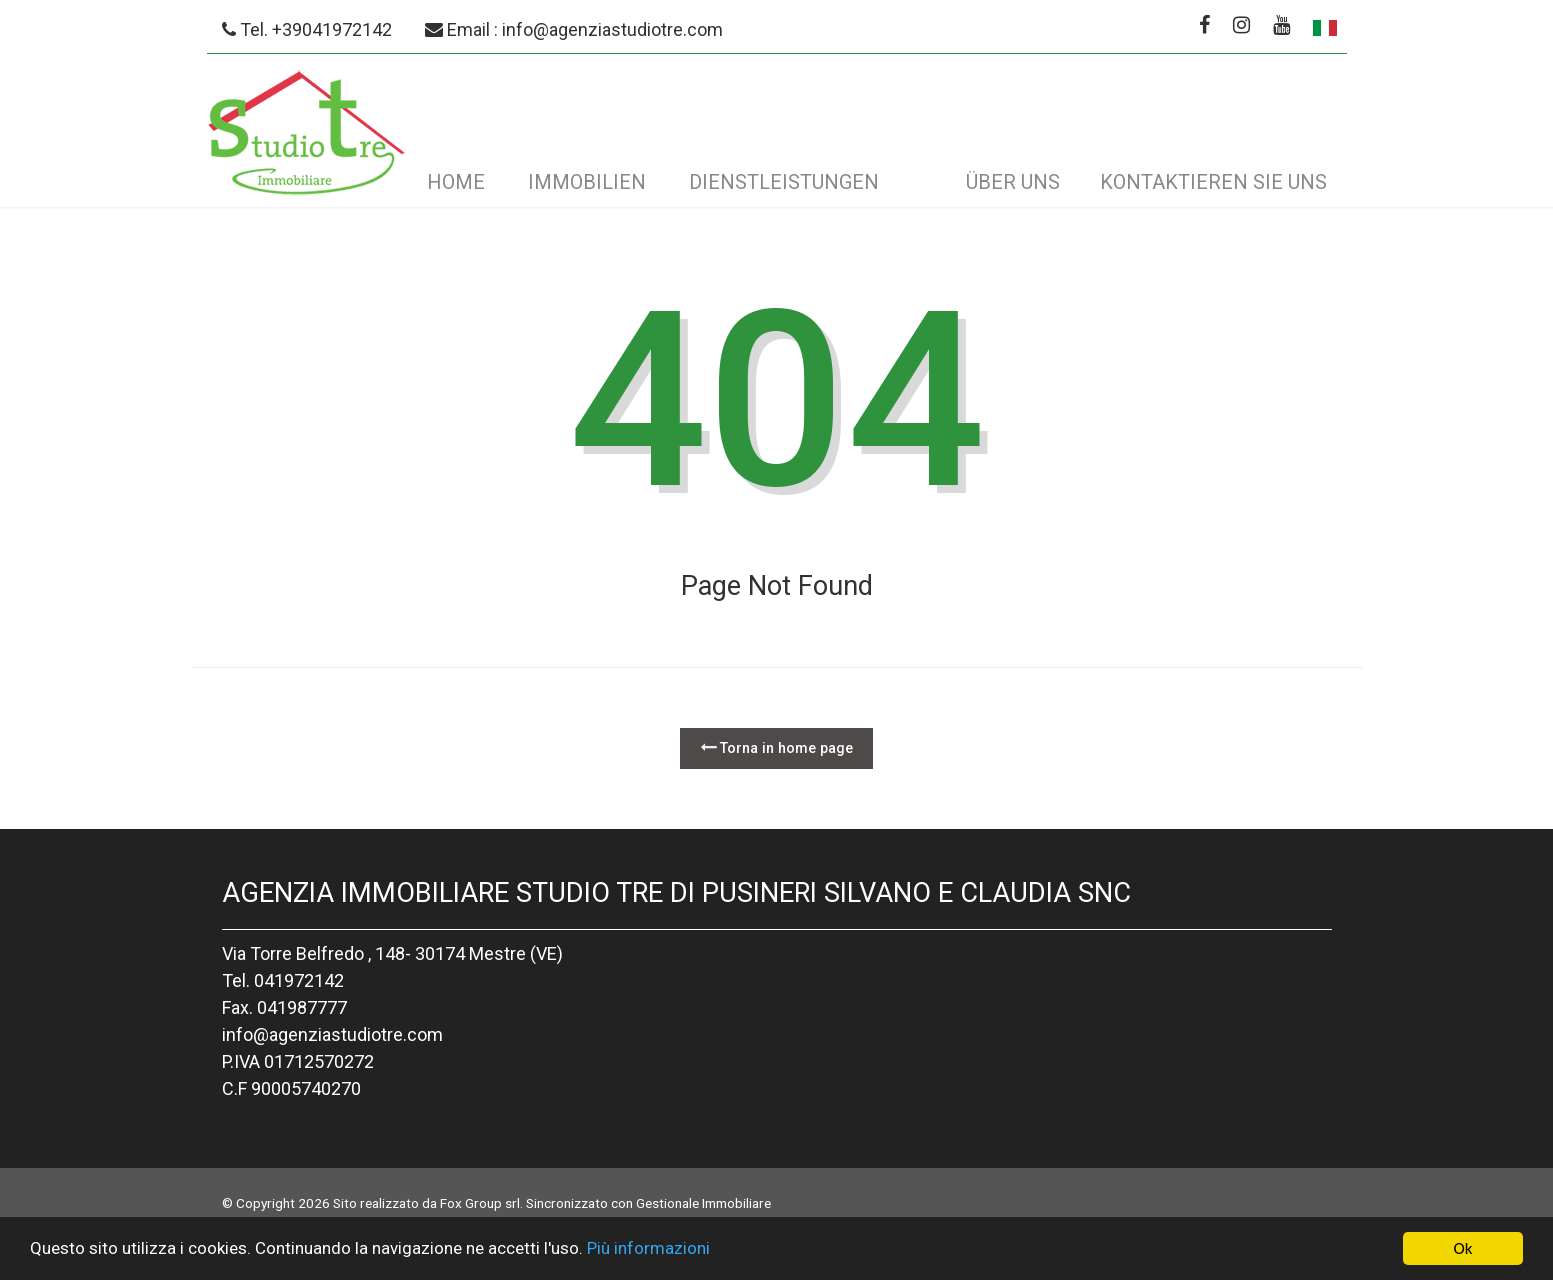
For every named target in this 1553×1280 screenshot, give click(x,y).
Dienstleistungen (784, 182)
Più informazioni (648, 1250)
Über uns (1013, 182)
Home (456, 182)
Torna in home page (776, 747)
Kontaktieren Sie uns (1213, 182)
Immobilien (587, 182)
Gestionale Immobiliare (703, 1203)
